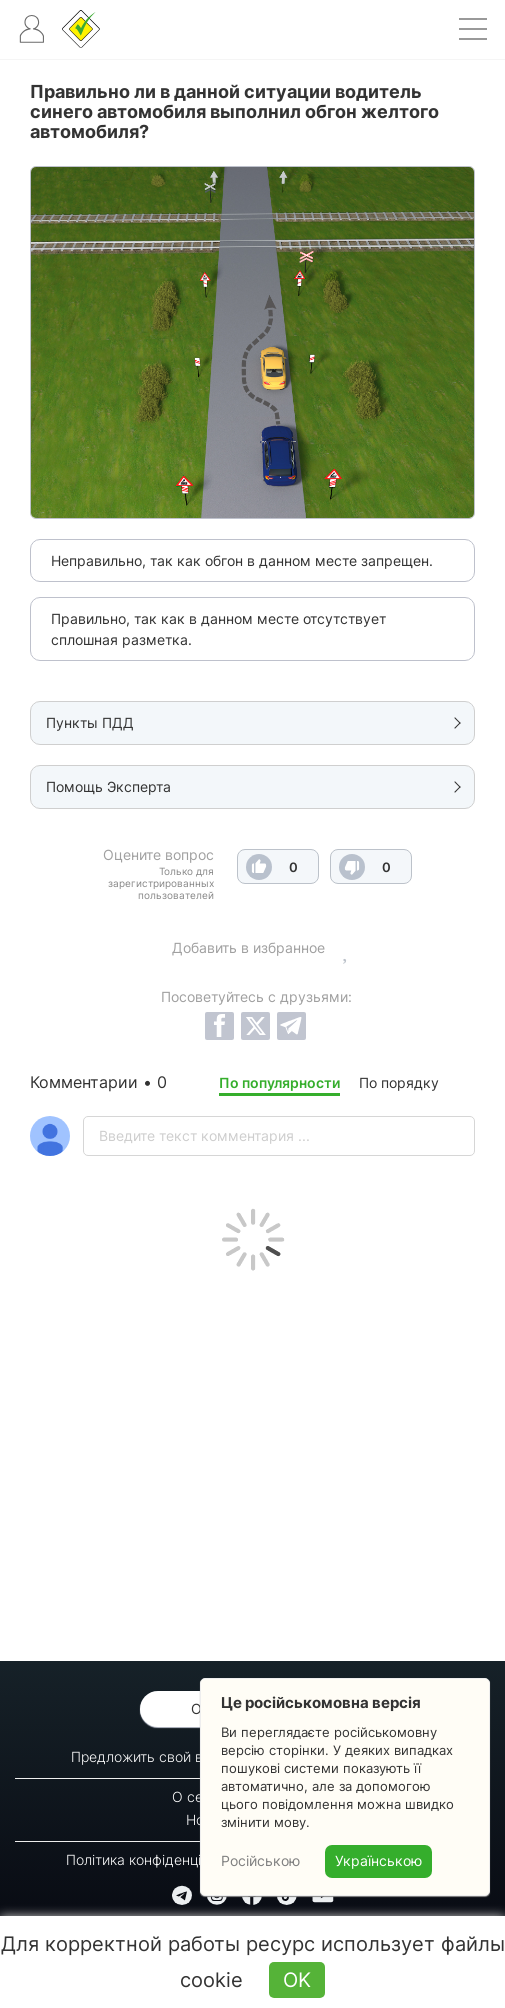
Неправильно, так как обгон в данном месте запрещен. (242, 560)
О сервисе (207, 1796)
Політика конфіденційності (154, 1859)
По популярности (279, 1082)
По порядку (399, 1082)
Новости (214, 1819)
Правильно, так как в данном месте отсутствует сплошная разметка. (218, 629)
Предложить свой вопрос (157, 1756)
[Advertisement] (252, 1461)
